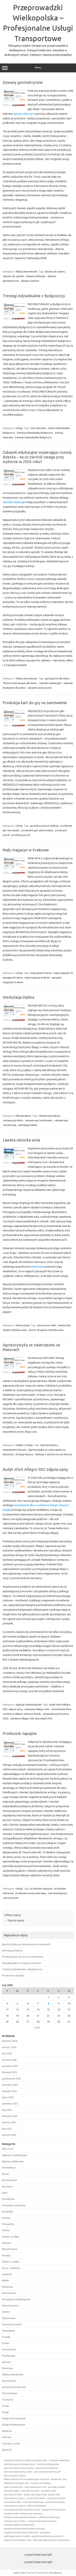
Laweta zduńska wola (21, 1140)
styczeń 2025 (9, 2134)
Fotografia (8, 2224)
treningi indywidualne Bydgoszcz (33, 437)
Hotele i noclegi (24, 1445)
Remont (6, 2362)
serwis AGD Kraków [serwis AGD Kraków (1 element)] (56, 2498)
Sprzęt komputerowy (14, 2387)
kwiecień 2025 (9, 2116)
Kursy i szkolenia (11, 2268)
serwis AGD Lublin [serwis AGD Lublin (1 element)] (12, 2502)
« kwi (37, 2027)
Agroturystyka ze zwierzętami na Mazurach (26, 1944)
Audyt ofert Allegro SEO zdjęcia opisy (35, 1469)
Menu (38, 68)
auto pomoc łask (46, 1325)
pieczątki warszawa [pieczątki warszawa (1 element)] (30, 2491)
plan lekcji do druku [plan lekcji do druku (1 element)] (13, 2494)
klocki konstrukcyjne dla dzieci (20, 683)
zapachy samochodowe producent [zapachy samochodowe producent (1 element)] (47, 2536)
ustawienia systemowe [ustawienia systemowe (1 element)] (49, 2517)
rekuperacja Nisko (13, 1120)
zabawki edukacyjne (15, 502)
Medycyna (7, 2286)
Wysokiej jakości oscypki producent (21, 1963)
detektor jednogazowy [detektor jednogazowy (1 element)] (48, 2464)
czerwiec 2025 (10, 2103)
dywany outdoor (30, 280)
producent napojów (41, 1888)
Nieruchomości (10, 2305)
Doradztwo (8, 2199)
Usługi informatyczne (13, 2418)
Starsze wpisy (14, 1920)
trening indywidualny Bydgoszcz (35, 432)
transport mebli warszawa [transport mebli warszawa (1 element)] (53, 2509)
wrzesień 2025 (10, 2084)
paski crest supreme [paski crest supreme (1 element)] (13, 2487)
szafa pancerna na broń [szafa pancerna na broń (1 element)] (14, 2506)
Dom (4, 2192)
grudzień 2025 (10, 2066)
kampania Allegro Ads (36, 1709)
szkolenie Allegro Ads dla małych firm (31, 1718)
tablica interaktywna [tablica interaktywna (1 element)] (36, 2506)
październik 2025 (11, 2078)
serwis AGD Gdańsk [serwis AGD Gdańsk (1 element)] (36, 2498)
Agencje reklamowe (13, 2161)
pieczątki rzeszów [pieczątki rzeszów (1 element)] (56, 2487)
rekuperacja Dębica (49, 1115)
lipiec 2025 (8, 2097)
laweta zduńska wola (15, 1330)
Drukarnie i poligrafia (13, 2205)
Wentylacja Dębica (18, 997)
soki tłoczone (10, 1897)
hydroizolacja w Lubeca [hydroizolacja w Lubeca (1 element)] (15, 2475)
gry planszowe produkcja (44, 825)
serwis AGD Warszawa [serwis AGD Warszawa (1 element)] (33, 2502)
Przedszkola (9, 2349)
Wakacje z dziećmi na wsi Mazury (53, 1454)
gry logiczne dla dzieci (57, 678)
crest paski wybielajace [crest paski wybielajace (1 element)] (60, 2460)
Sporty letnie (9, 2380)
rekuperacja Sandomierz (39, 1120)
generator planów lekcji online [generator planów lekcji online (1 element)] (18, 2472)
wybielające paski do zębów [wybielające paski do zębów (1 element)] (17, 2536)
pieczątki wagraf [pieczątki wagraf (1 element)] (12, 2491)
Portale (6, 2336)
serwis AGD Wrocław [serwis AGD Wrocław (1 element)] (55, 2502)
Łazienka (7, 2274)
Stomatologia (9, 2393)
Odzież (6, 2311)
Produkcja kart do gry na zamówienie (35, 702)
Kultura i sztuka (10, 2261)
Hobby (5, 2230)
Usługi (19, 428)
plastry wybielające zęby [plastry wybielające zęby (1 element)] (35, 2494)
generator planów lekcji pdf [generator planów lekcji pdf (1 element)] (47, 2472)
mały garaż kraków (41, 973)
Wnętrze (7, 2431)
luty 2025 (7, 2128)
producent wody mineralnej (30, 1893)
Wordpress (55, 2572)
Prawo (5, 2343)
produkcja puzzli (20, 835)
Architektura (9, 2167)
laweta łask (37, 1266)
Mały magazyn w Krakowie (26, 850)
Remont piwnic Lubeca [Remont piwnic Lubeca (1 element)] (14, 2498)
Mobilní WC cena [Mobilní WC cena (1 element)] (59, 2479)
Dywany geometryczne (23, 82)
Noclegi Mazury (24, 1454)
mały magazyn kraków (37, 977)
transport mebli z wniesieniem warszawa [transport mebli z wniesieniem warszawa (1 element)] (23, 2513)
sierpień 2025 (9, 2091)
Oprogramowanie (12, 2324)
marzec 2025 (9, 2122)
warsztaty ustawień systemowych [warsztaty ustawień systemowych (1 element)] (19, 2525)
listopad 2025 (9, 2072)
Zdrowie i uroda (11, 2443)
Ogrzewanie (8, 2318)
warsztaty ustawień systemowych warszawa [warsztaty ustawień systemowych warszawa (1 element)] (24, 2528)
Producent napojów (20, 1733)
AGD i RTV (8, 2148)
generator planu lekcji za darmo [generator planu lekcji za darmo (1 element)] (19, 2468)
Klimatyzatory (23, 1115)
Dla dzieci (7, 2186)
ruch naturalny (38, 428)
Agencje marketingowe (28, 1704)
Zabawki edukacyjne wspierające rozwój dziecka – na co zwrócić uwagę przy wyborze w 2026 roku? (37, 457)
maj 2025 (7, 2110)
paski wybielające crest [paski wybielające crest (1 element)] (35, 2487)
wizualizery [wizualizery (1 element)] (45, 2532)
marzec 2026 (9, 2047)
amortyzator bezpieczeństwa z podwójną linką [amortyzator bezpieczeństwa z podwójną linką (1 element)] (25, 2460)
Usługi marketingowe (13, 2424)
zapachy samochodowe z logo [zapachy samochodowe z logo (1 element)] (17, 2540)
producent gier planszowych (37, 830)
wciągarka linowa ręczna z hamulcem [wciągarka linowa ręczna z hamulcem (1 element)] (21, 2532)
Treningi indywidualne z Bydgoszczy (34, 296)
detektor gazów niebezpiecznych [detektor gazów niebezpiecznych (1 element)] (19, 2464)
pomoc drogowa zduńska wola (46, 1330)
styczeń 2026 (9, 2059)
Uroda (5, 2405)
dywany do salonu (55, 271)
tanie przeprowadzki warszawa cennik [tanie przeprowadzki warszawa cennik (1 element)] (22, 2509)
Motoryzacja (22, 1325)
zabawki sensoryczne (40, 687)
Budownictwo (9, 2180)
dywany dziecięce (24, 113)
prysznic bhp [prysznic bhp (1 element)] (54, 2494)
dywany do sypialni (13, 276)
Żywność (7, 2449)
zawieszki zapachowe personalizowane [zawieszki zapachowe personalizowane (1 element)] (51, 2540)
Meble (5, 2280)
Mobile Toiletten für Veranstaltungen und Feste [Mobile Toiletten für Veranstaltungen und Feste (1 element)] (26, 2479)
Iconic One (19, 2572)
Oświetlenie (8, 2330)
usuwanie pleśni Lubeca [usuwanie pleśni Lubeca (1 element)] (15, 2521)
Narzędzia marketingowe (16, 2299)
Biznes (5, 2174)
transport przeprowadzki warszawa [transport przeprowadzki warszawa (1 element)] (20, 2517)
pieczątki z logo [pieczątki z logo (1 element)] (48, 2491)
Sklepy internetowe (26, 271)
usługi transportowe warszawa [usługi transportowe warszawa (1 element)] (42, 2521)
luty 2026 (7, 2053)
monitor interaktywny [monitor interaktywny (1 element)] (41, 2483)
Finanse (6, 2217)
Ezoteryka (7, 2211)
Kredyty (6, 2255)
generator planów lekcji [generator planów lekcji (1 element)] (46, 2468)
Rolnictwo (7, 2368)
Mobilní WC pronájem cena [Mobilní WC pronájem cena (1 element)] (16, 2483)
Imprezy (6, 2242)
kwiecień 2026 (9, 2040)
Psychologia (8, 2355)
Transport (7, 2399)
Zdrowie (6, 2437)
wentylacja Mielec (28, 1125)
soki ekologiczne (57, 1893)
